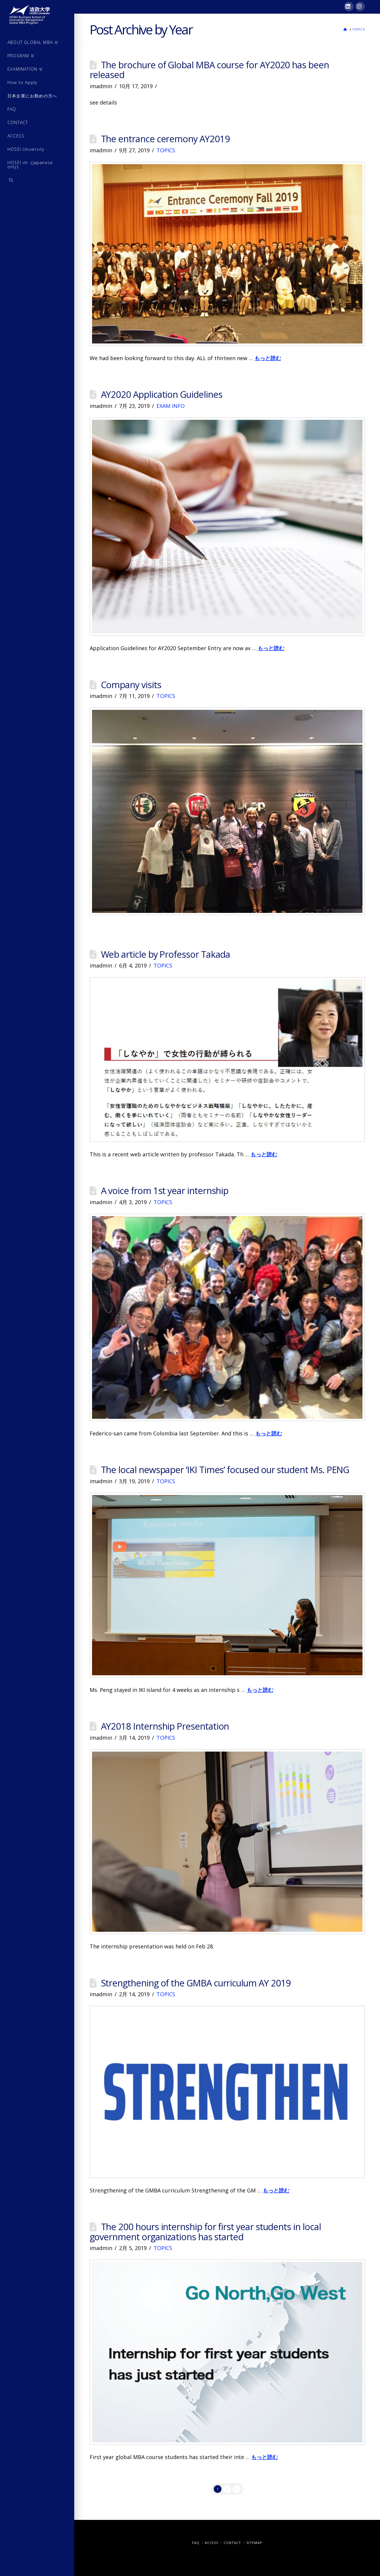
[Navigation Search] (37, 181)
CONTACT (232, 2542)
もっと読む (267, 358)
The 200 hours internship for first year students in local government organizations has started (205, 2231)
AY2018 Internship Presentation (165, 1726)
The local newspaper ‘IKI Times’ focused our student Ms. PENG (225, 1469)
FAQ (196, 2542)
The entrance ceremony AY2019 (165, 138)
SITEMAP (254, 2542)
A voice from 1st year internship (165, 1190)
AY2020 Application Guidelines (161, 394)
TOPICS (165, 150)
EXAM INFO (170, 405)
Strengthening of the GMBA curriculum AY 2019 (196, 1983)
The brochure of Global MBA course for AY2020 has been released (209, 69)
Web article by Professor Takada (165, 954)
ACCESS (211, 2542)
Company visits (131, 684)
